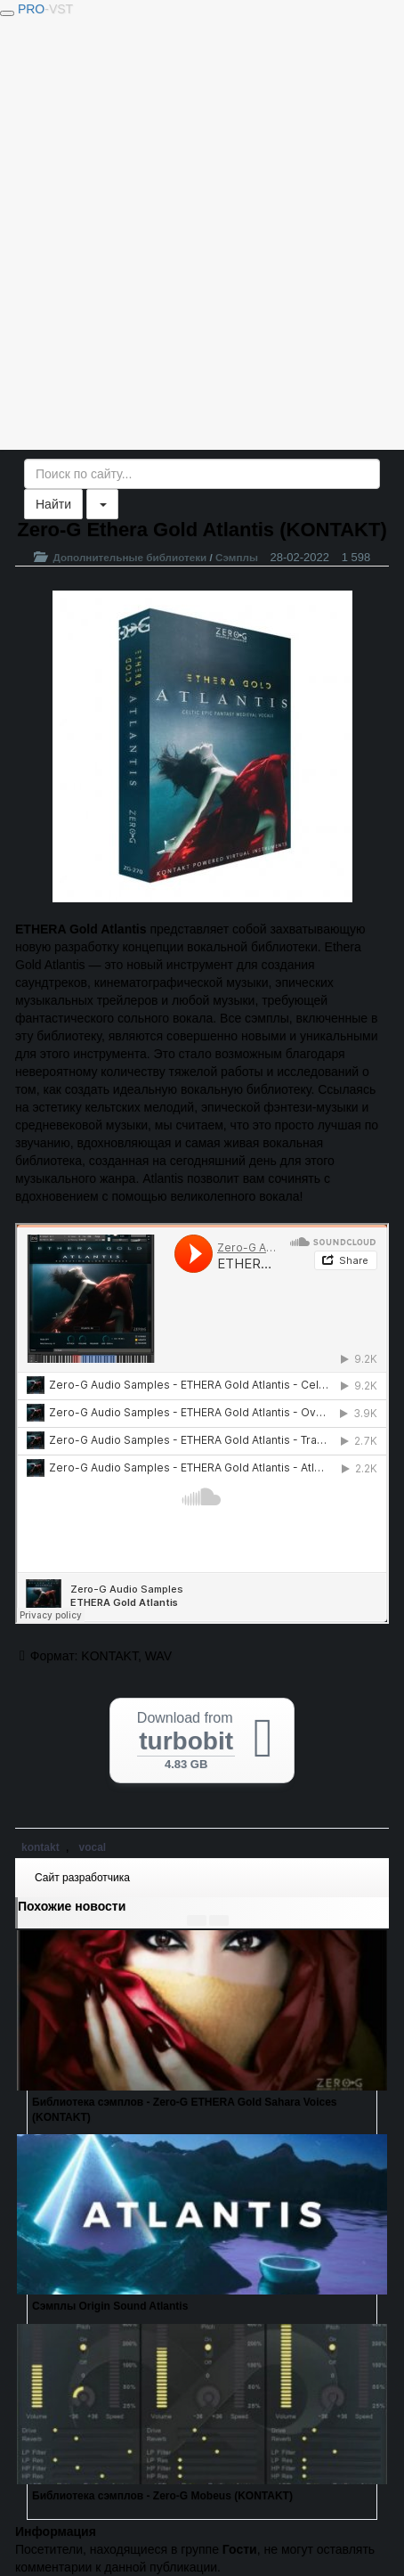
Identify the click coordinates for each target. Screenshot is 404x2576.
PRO (45, 9)
